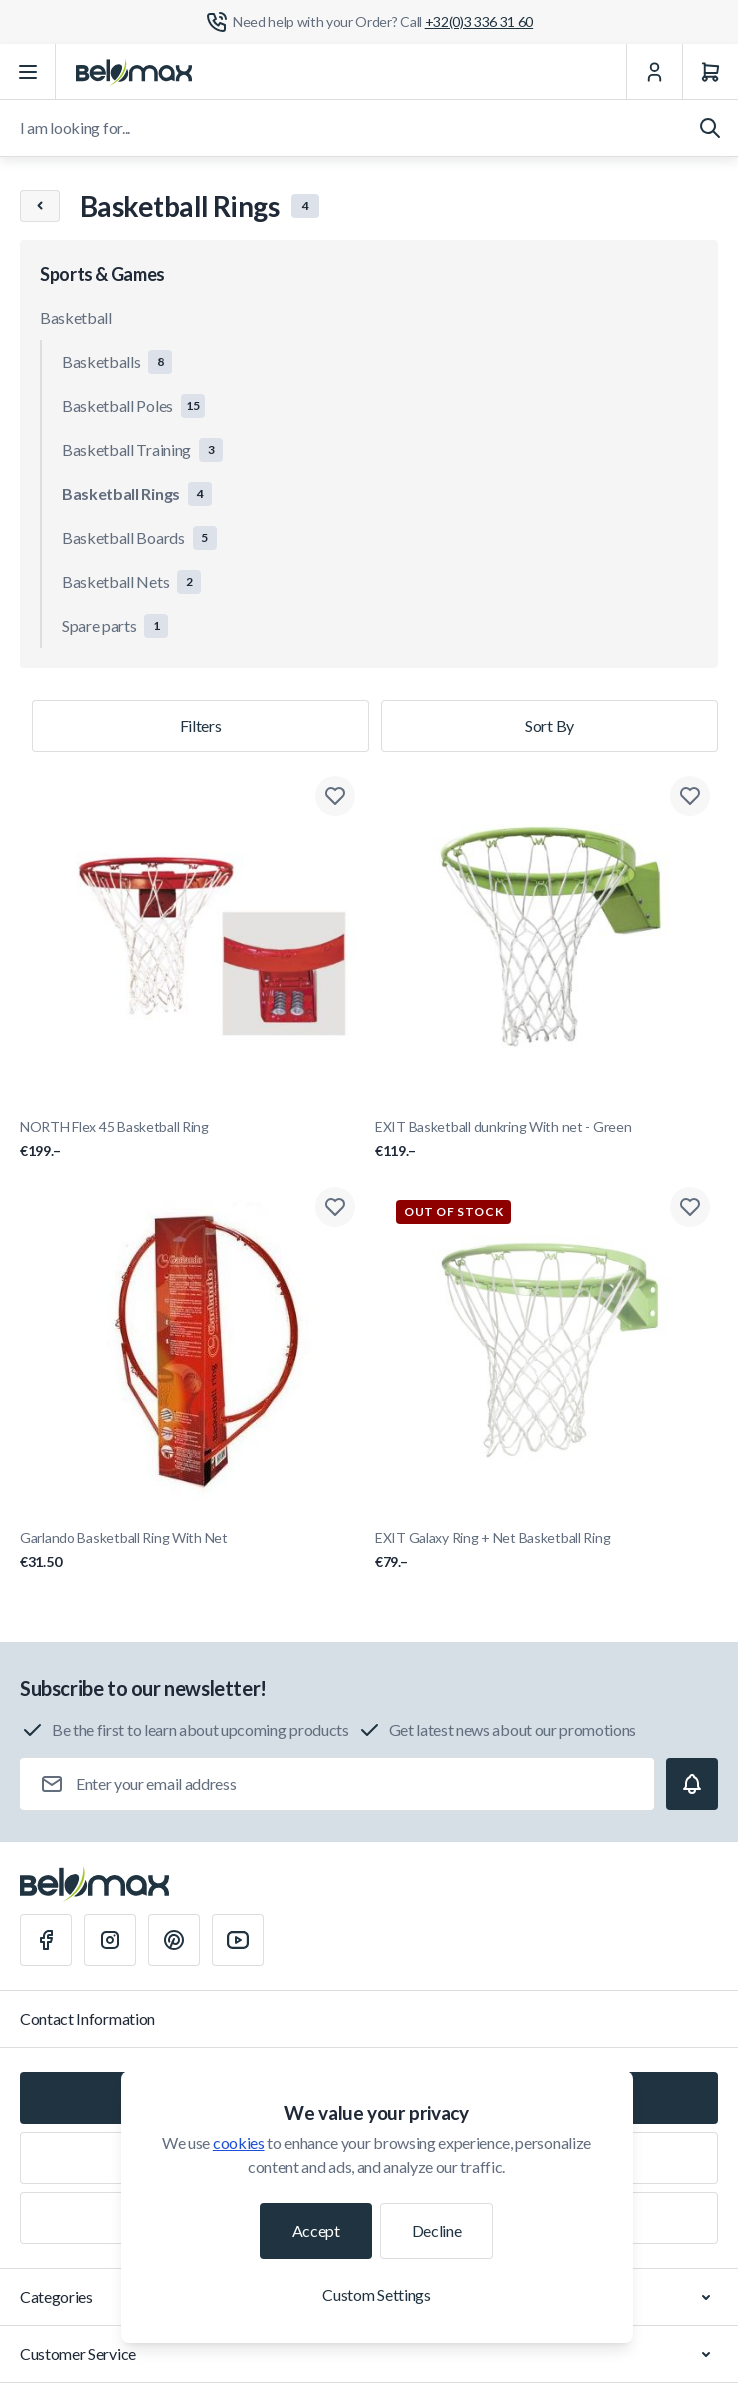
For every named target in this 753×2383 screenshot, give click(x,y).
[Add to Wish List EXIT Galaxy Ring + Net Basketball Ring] (690, 1207)
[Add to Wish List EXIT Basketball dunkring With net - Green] (690, 796)
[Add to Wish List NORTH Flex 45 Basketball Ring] (335, 796)
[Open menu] (28, 72)
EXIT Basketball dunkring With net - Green (546, 1139)
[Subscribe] (692, 1784)
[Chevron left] (40, 206)
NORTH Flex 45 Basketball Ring (191, 1139)
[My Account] (654, 72)
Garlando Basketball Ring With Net (191, 1550)
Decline (437, 2230)
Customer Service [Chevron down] (369, 2354)
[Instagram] (110, 1940)
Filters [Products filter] (201, 725)
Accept (316, 2230)
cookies (239, 2142)
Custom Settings (376, 2294)
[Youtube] (238, 1940)
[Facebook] (46, 1940)
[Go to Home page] (134, 72)
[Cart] (710, 72)
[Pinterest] (174, 1940)
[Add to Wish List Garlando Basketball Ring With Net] (335, 1207)
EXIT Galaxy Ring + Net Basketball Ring (546, 1550)
